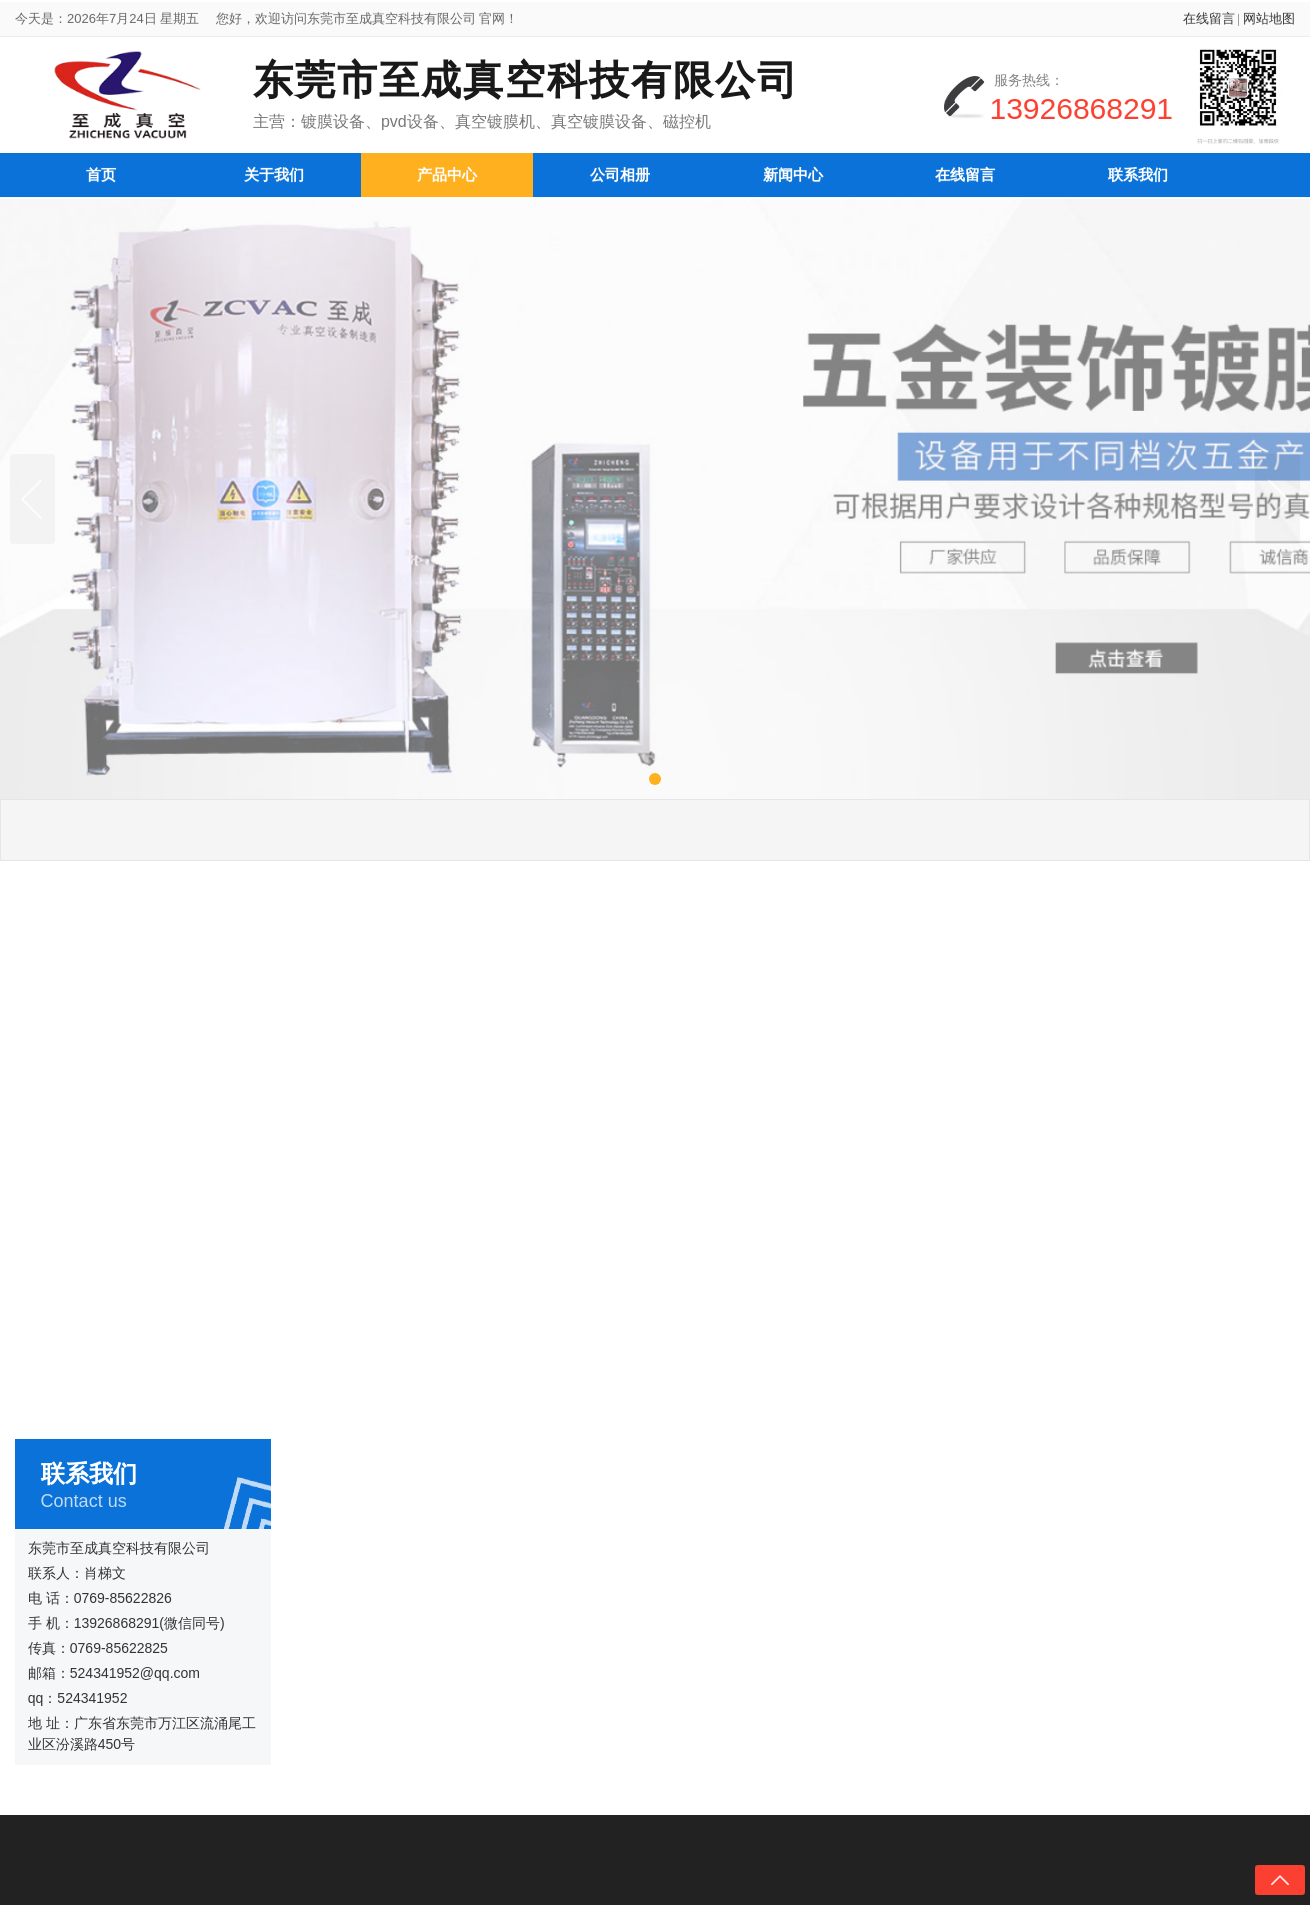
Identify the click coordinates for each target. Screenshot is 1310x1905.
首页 (101, 170)
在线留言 (1209, 22)
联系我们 (1138, 170)
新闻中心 (793, 170)
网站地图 (1269, 22)
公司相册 (620, 170)
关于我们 (274, 170)
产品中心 (447, 170)
